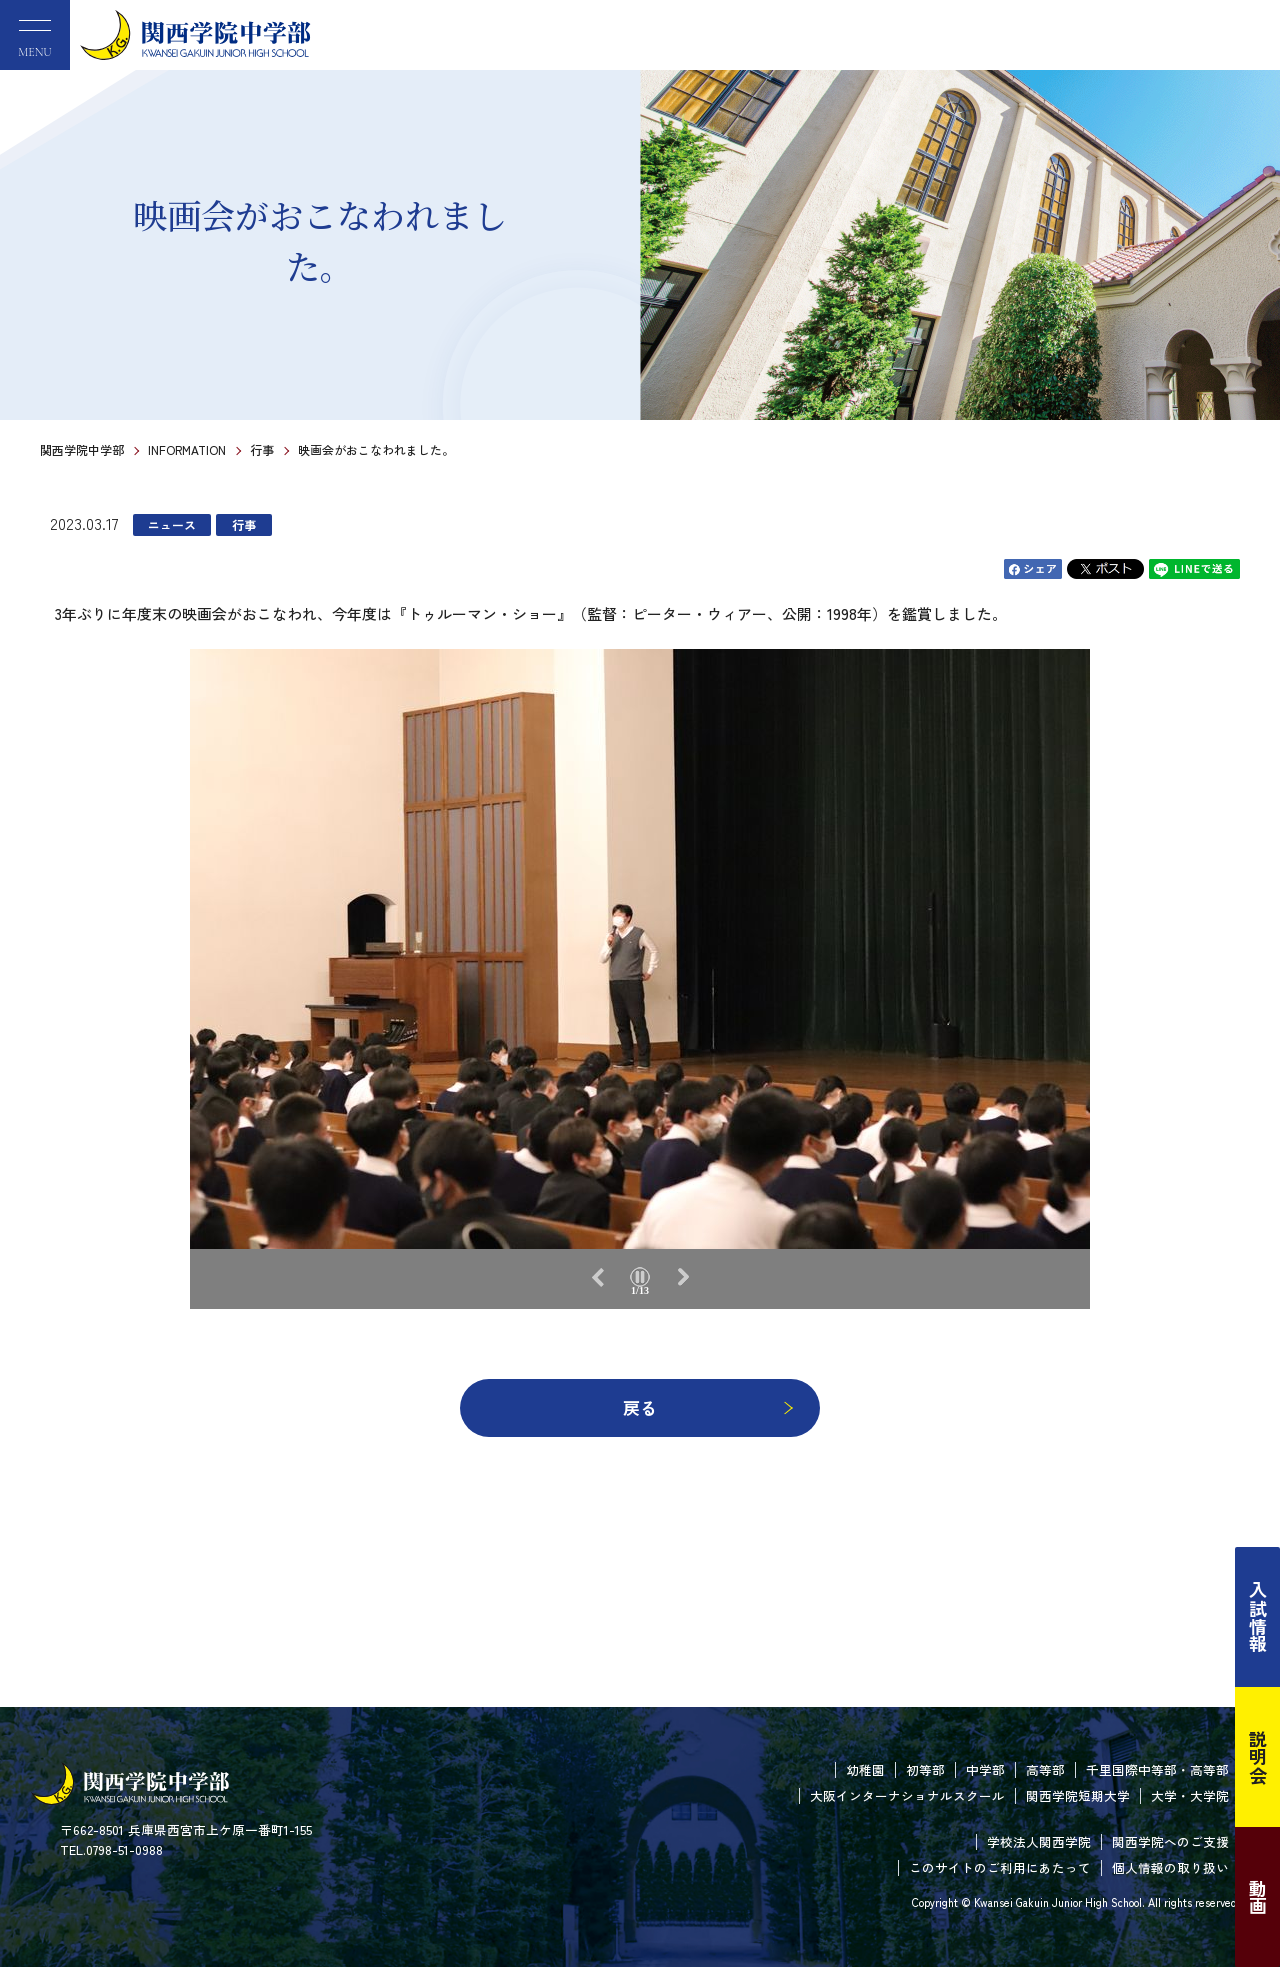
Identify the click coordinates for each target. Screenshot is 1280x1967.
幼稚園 (865, 1769)
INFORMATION (187, 449)
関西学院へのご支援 (1170, 1841)
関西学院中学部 (82, 449)
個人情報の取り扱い (1170, 1867)
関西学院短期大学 (1078, 1795)
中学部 (985, 1769)
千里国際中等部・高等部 (1157, 1769)
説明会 (1258, 1757)
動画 (1258, 1897)
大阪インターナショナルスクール (907, 1795)
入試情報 (1258, 1617)
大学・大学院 (1190, 1795)
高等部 (1045, 1769)
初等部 (925, 1769)
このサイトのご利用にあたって (1000, 1867)
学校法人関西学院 (1039, 1841)
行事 (262, 449)
